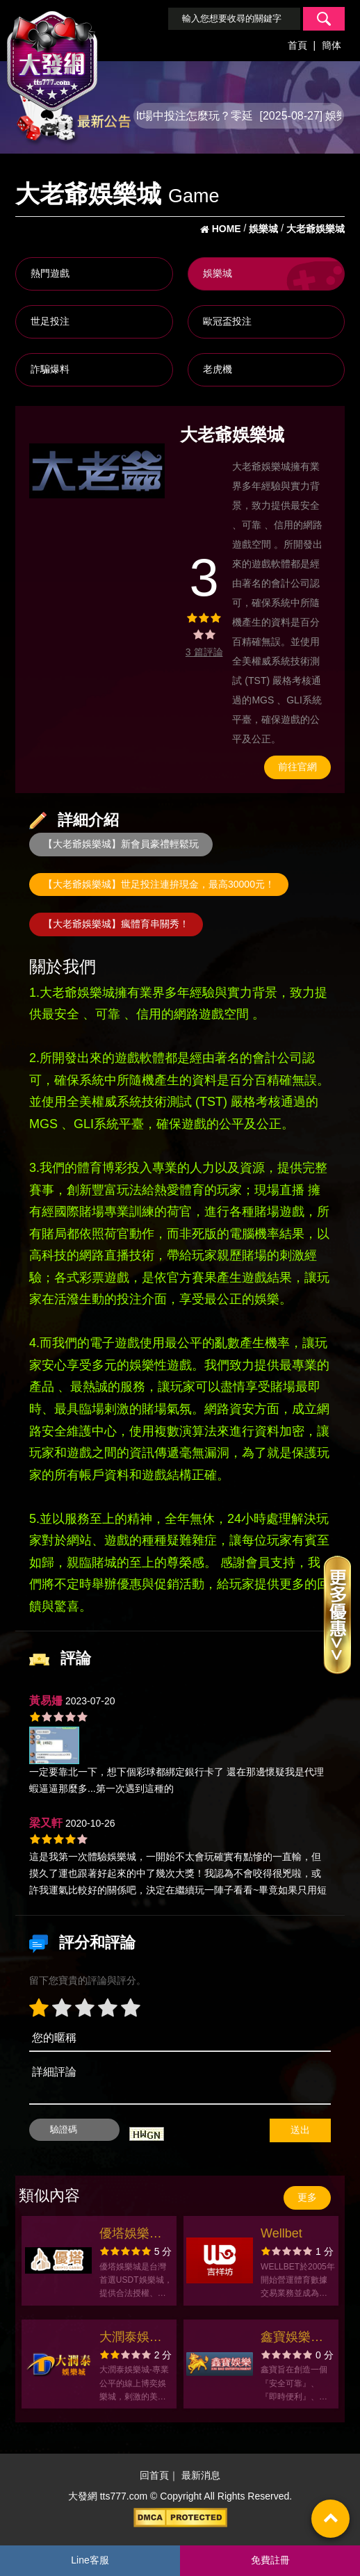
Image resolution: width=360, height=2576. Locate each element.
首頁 (297, 45)
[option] (97, 470)
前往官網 (297, 766)
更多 (307, 2197)
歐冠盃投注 (227, 321)
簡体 (331, 45)
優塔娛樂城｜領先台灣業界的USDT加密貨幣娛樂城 (135, 2235)
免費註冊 (270, 2560)
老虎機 (217, 369)
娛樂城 (217, 273)
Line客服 (89, 2560)
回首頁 (154, 2475)
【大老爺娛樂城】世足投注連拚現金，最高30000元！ (159, 884)
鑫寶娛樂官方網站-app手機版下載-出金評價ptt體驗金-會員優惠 (294, 2338)
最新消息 (200, 2475)
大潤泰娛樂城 (130, 2338)
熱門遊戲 (50, 273)
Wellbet (281, 2233)
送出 (300, 2129)
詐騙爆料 (50, 369)
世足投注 (50, 321)
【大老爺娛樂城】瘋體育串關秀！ (116, 923)
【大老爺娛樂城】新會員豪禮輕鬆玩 (121, 843)
